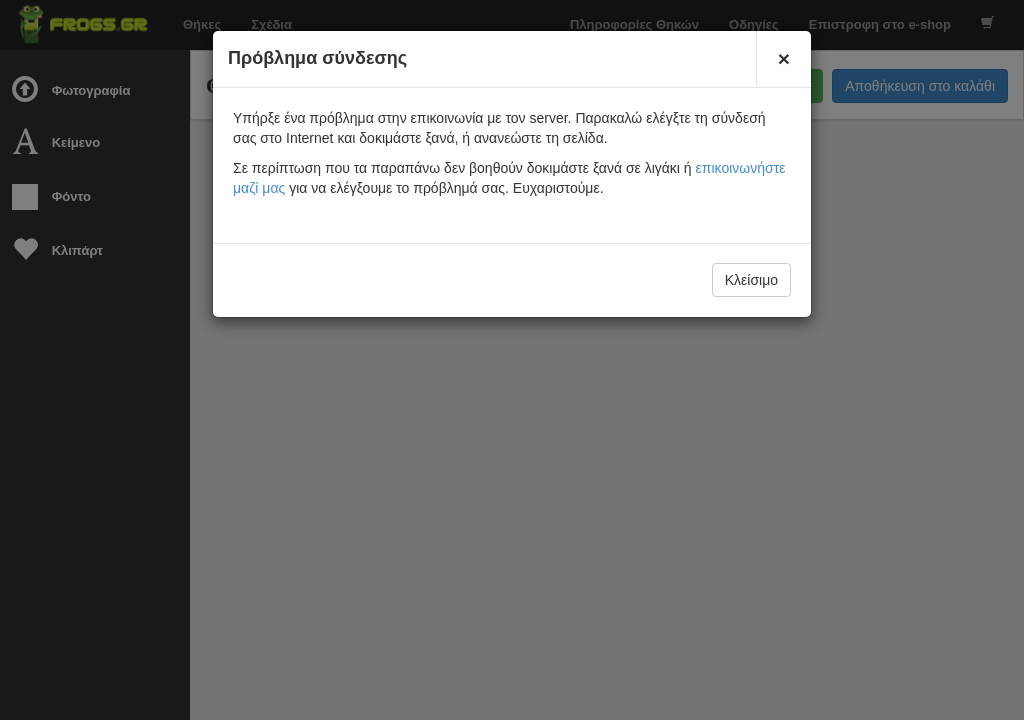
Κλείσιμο (751, 280)
